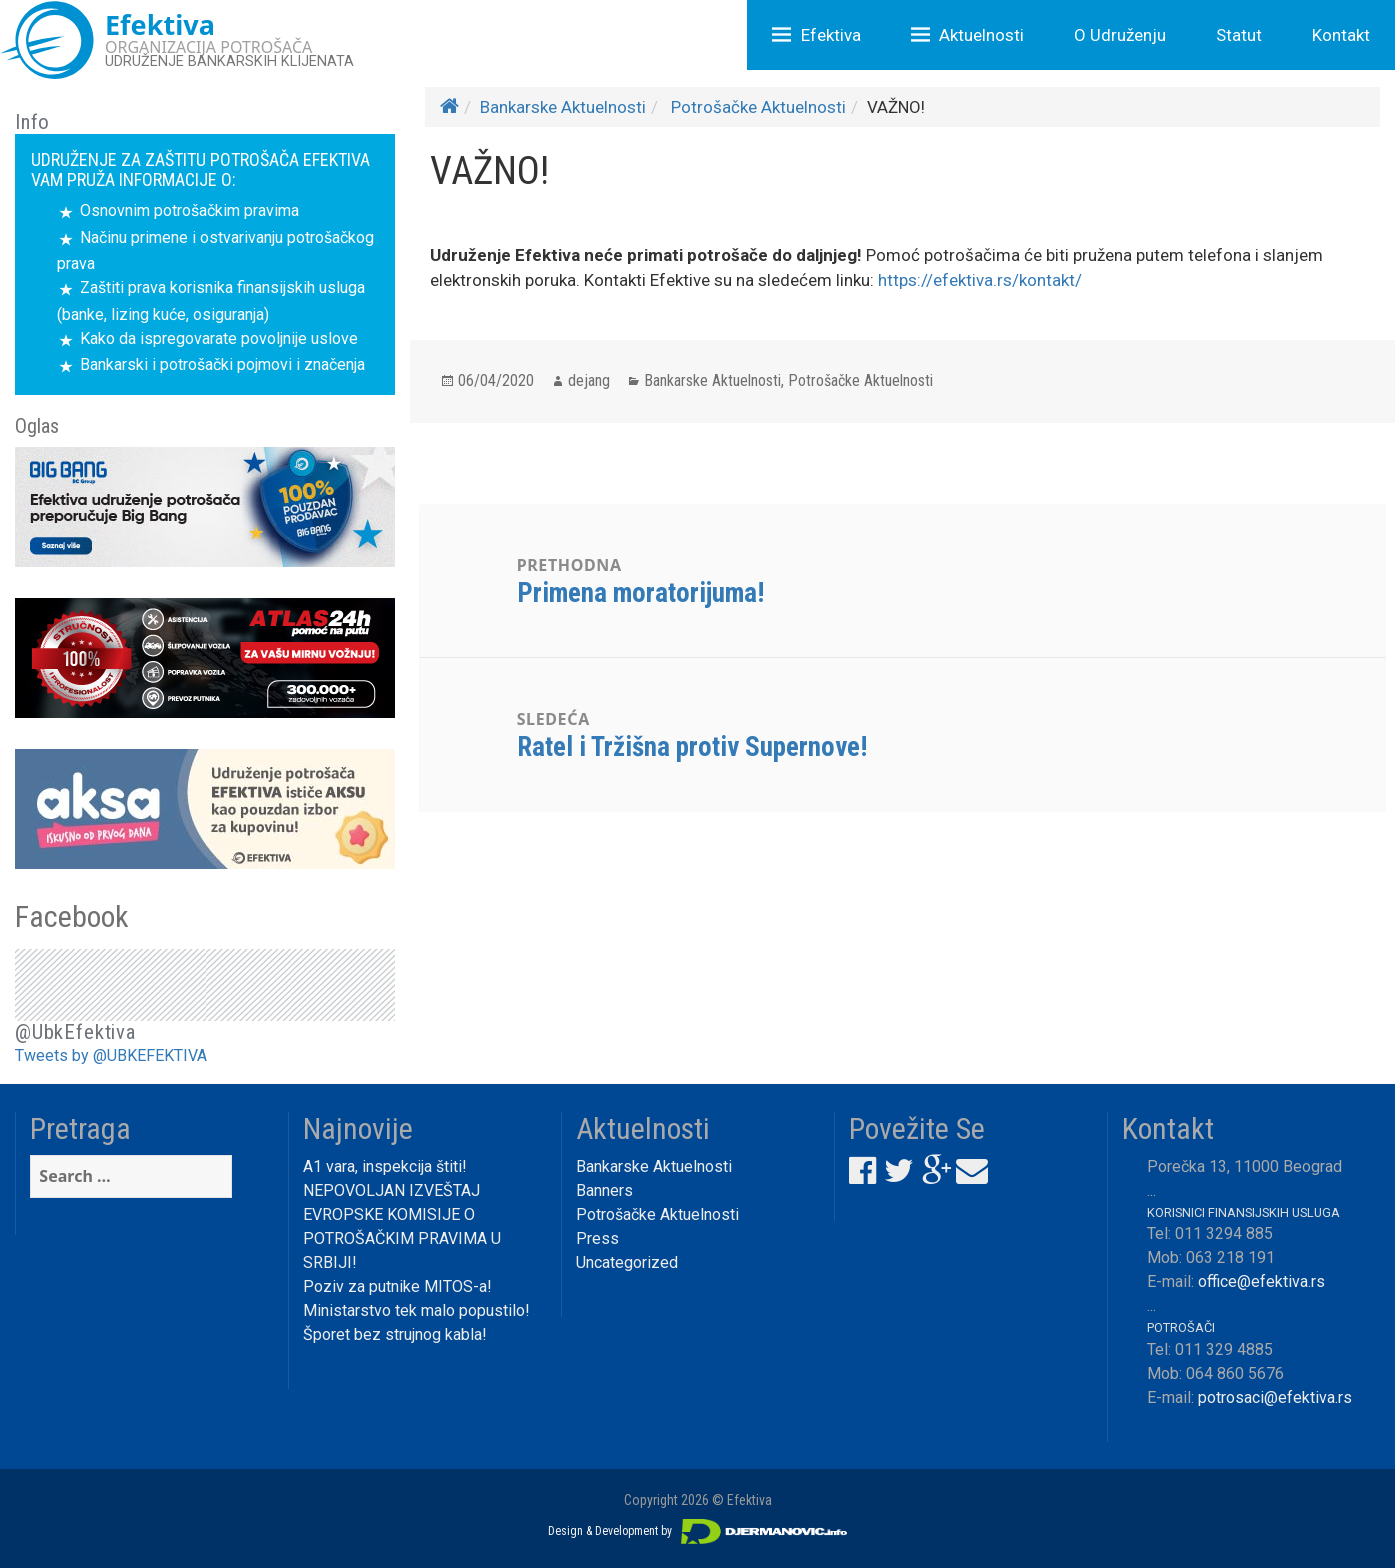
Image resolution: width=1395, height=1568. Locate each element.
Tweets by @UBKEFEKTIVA (111, 1055)
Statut (1239, 35)
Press (597, 1238)
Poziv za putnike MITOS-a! (397, 1286)
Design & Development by (698, 1531)
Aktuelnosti (981, 35)
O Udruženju (1120, 35)
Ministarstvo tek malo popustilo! (416, 1310)
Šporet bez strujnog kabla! (395, 1334)
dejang (589, 380)
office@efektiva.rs (1261, 1281)
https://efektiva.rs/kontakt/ (980, 280)
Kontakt (1341, 35)
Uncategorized (627, 1262)
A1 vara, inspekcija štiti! (385, 1166)
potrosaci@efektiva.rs (1275, 1397)
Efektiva (831, 35)
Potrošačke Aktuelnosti (758, 107)
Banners (604, 1190)
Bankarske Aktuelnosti (563, 107)
